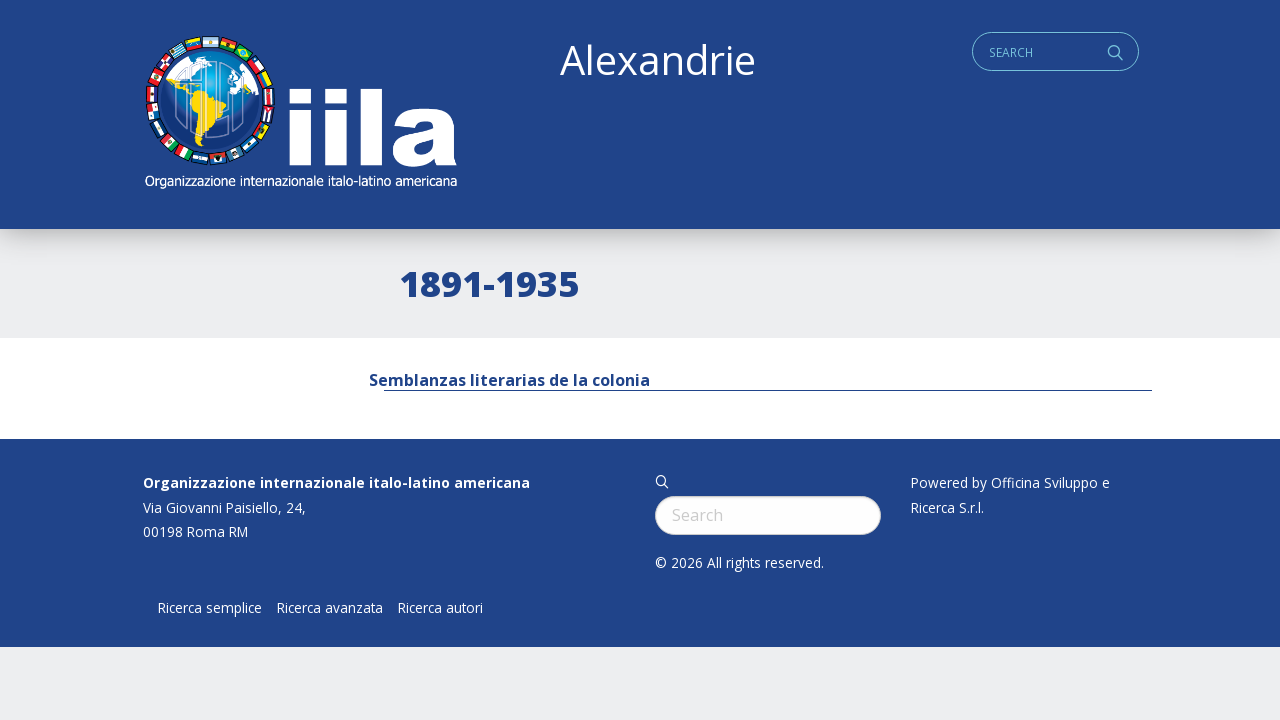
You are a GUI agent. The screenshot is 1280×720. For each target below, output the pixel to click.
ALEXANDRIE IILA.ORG (300, 114)
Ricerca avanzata (330, 608)
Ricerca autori (440, 608)
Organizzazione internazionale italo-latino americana (336, 482)
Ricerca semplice (210, 608)
